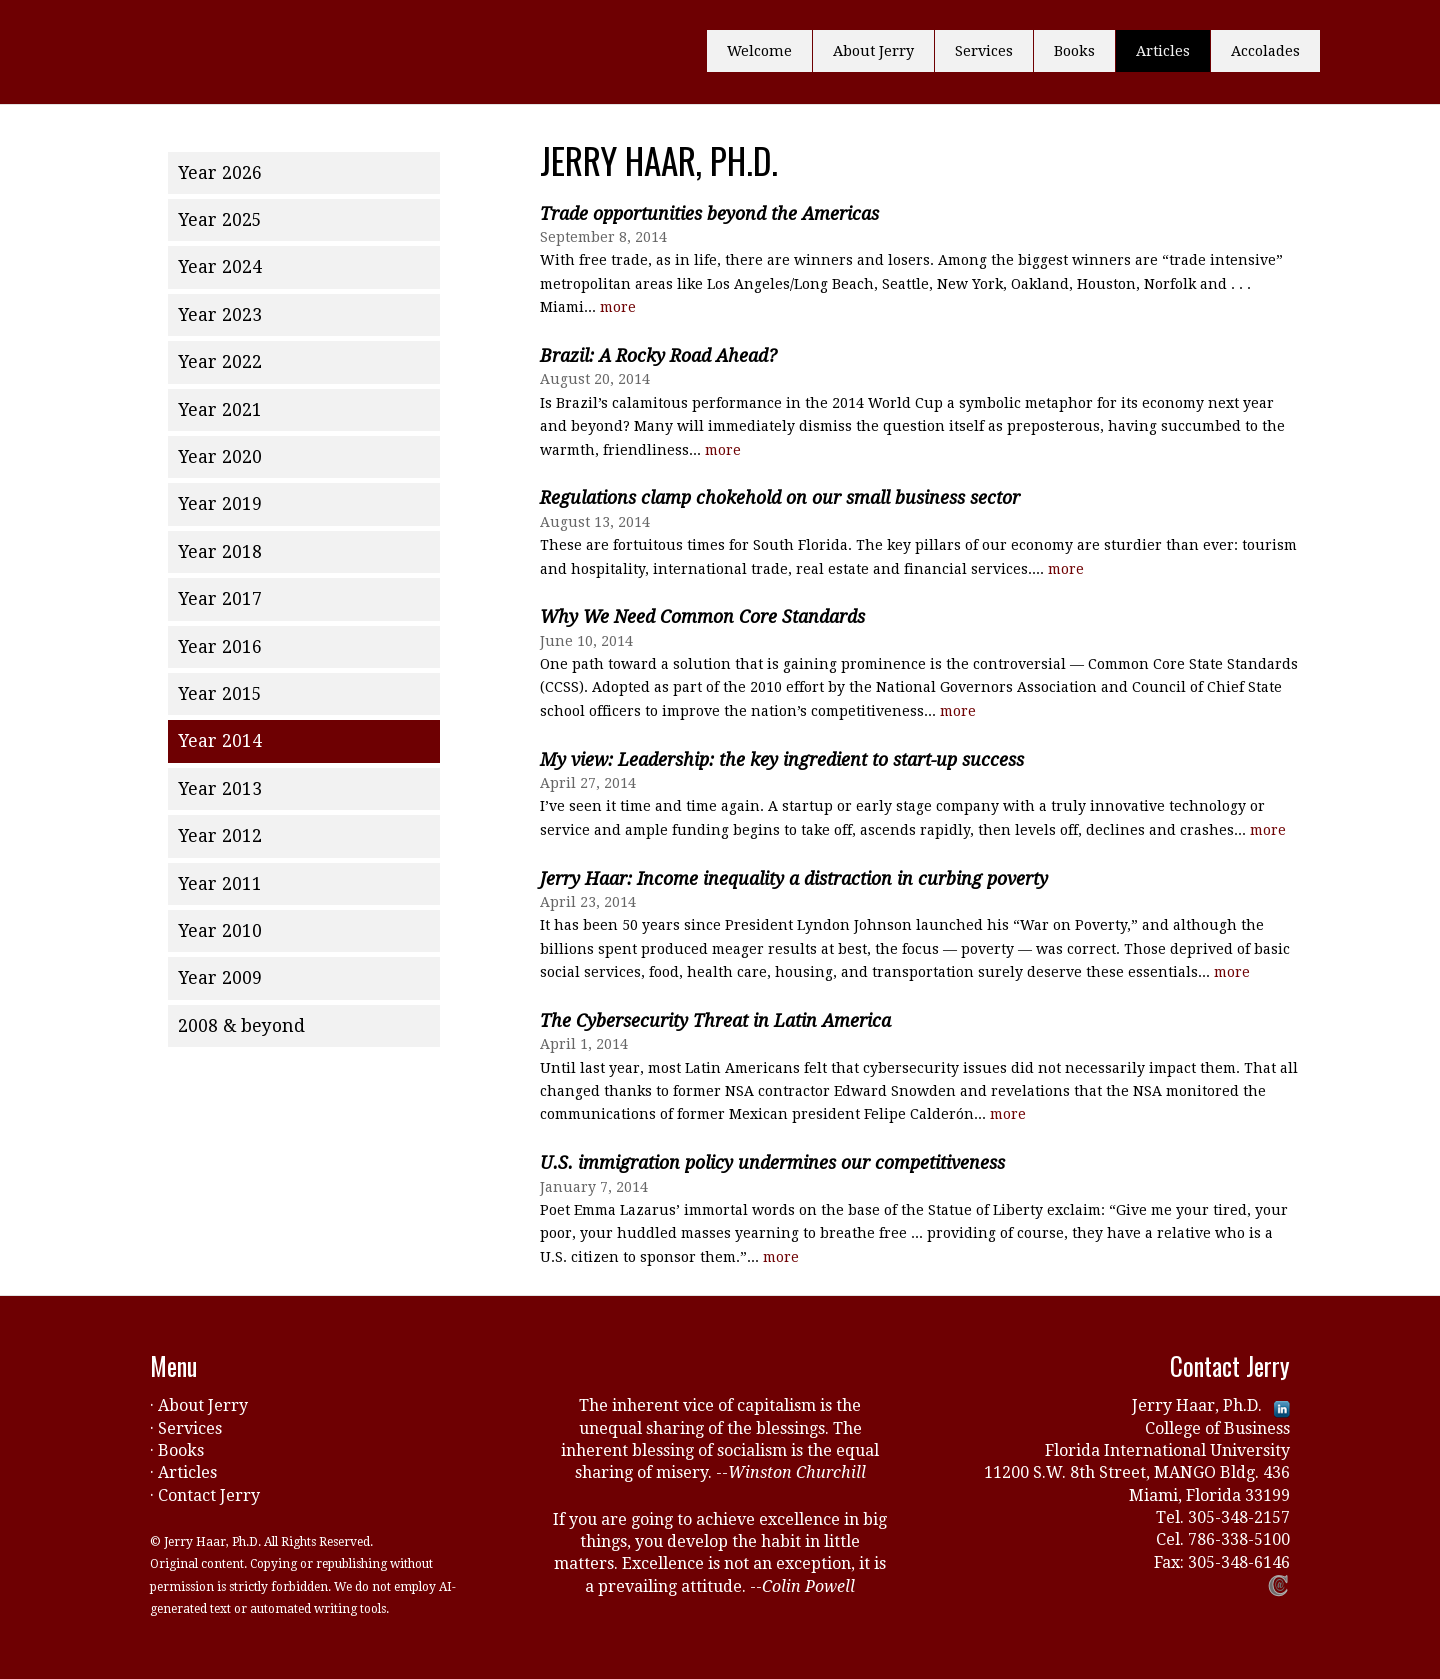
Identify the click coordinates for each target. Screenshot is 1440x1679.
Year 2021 (220, 410)
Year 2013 (220, 789)
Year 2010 (220, 931)
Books (1074, 51)
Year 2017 (220, 599)
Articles (1163, 51)
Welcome (759, 51)
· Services (186, 1428)
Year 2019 (220, 504)
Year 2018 (220, 552)
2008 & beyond (241, 1026)
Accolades (1265, 51)
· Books (177, 1450)
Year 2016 (220, 647)
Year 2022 (220, 362)
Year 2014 (220, 741)
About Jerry (873, 51)
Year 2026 (220, 173)
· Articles (183, 1472)
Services (984, 51)
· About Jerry (199, 1405)
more (618, 307)
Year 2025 (220, 220)
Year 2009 (220, 978)
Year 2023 (220, 315)
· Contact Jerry (205, 1495)
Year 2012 (220, 836)
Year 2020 (220, 457)
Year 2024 (220, 267)
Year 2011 (220, 884)
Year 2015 (220, 694)
